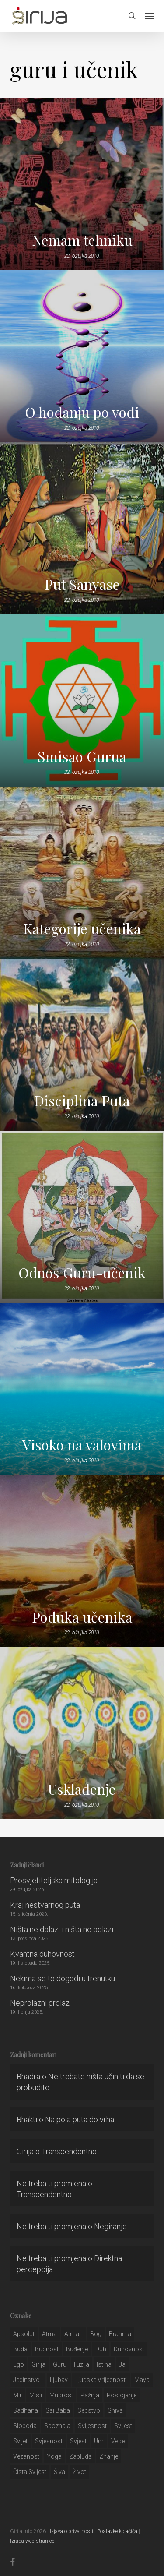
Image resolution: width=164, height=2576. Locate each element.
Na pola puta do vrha (79, 2119)
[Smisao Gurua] (82, 700)
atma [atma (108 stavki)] (49, 2333)
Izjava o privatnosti (71, 2531)
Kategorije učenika (82, 928)
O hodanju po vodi (82, 412)
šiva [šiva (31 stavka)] (59, 2471)
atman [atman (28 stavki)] (73, 2333)
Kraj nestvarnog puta (45, 1904)
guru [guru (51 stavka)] (59, 2364)
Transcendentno (69, 2151)
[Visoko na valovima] (82, 1389)
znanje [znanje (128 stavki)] (108, 2456)
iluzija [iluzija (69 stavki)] (81, 2364)
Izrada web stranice (32, 2541)
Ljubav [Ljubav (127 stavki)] (59, 2379)
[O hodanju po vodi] (82, 356)
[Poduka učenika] (82, 1561)
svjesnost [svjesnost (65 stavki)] (49, 2441)
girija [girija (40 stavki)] (38, 2364)
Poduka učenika (82, 1617)
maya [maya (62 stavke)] (142, 2379)
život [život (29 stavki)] (79, 2471)
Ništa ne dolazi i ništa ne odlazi (61, 1929)
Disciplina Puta (82, 1100)
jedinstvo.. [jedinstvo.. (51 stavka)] (27, 2379)
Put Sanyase (82, 584)
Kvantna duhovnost (42, 1953)
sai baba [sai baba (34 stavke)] (57, 2410)
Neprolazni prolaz (40, 2003)
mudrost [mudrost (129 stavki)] (61, 2395)
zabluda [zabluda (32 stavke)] (80, 2456)
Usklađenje (82, 1789)
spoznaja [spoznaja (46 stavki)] (57, 2425)
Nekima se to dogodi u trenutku (62, 1978)
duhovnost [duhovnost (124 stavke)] (129, 2349)
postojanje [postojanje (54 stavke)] (121, 2395)
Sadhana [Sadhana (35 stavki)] (25, 2410)
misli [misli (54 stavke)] (35, 2395)
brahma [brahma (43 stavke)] (120, 2333)
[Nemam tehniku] (82, 184)
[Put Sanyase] (82, 528)
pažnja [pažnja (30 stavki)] (89, 2395)
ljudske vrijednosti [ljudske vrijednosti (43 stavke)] (101, 2379)
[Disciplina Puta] (82, 1045)
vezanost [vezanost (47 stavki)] (26, 2456)
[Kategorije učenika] (82, 873)
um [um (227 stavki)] (99, 2441)
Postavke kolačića (117, 2531)
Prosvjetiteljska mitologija (54, 1880)
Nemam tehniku (82, 240)
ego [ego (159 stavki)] (18, 2364)
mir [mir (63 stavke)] (17, 2395)
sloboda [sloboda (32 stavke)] (25, 2425)
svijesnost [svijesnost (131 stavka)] (92, 2425)
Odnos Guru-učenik (82, 1272)
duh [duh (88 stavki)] (100, 2349)
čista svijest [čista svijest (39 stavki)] (29, 2471)
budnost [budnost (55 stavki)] (47, 2349)
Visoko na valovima (82, 1444)
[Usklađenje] (82, 1733)
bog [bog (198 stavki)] (95, 2333)
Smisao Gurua (82, 756)
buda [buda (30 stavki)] (20, 2349)
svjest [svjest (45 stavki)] (78, 2441)
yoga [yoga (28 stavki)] (54, 2456)
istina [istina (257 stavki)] (104, 2364)
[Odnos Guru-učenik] (82, 1217)
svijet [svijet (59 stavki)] (20, 2441)
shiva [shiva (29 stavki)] (115, 2410)
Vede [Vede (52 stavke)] (118, 2441)
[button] (149, 15)
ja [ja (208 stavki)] (122, 2364)
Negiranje (110, 2226)
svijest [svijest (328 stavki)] (123, 2425)
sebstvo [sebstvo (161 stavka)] (88, 2410)
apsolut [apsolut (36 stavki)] (24, 2333)
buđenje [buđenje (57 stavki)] (77, 2349)
